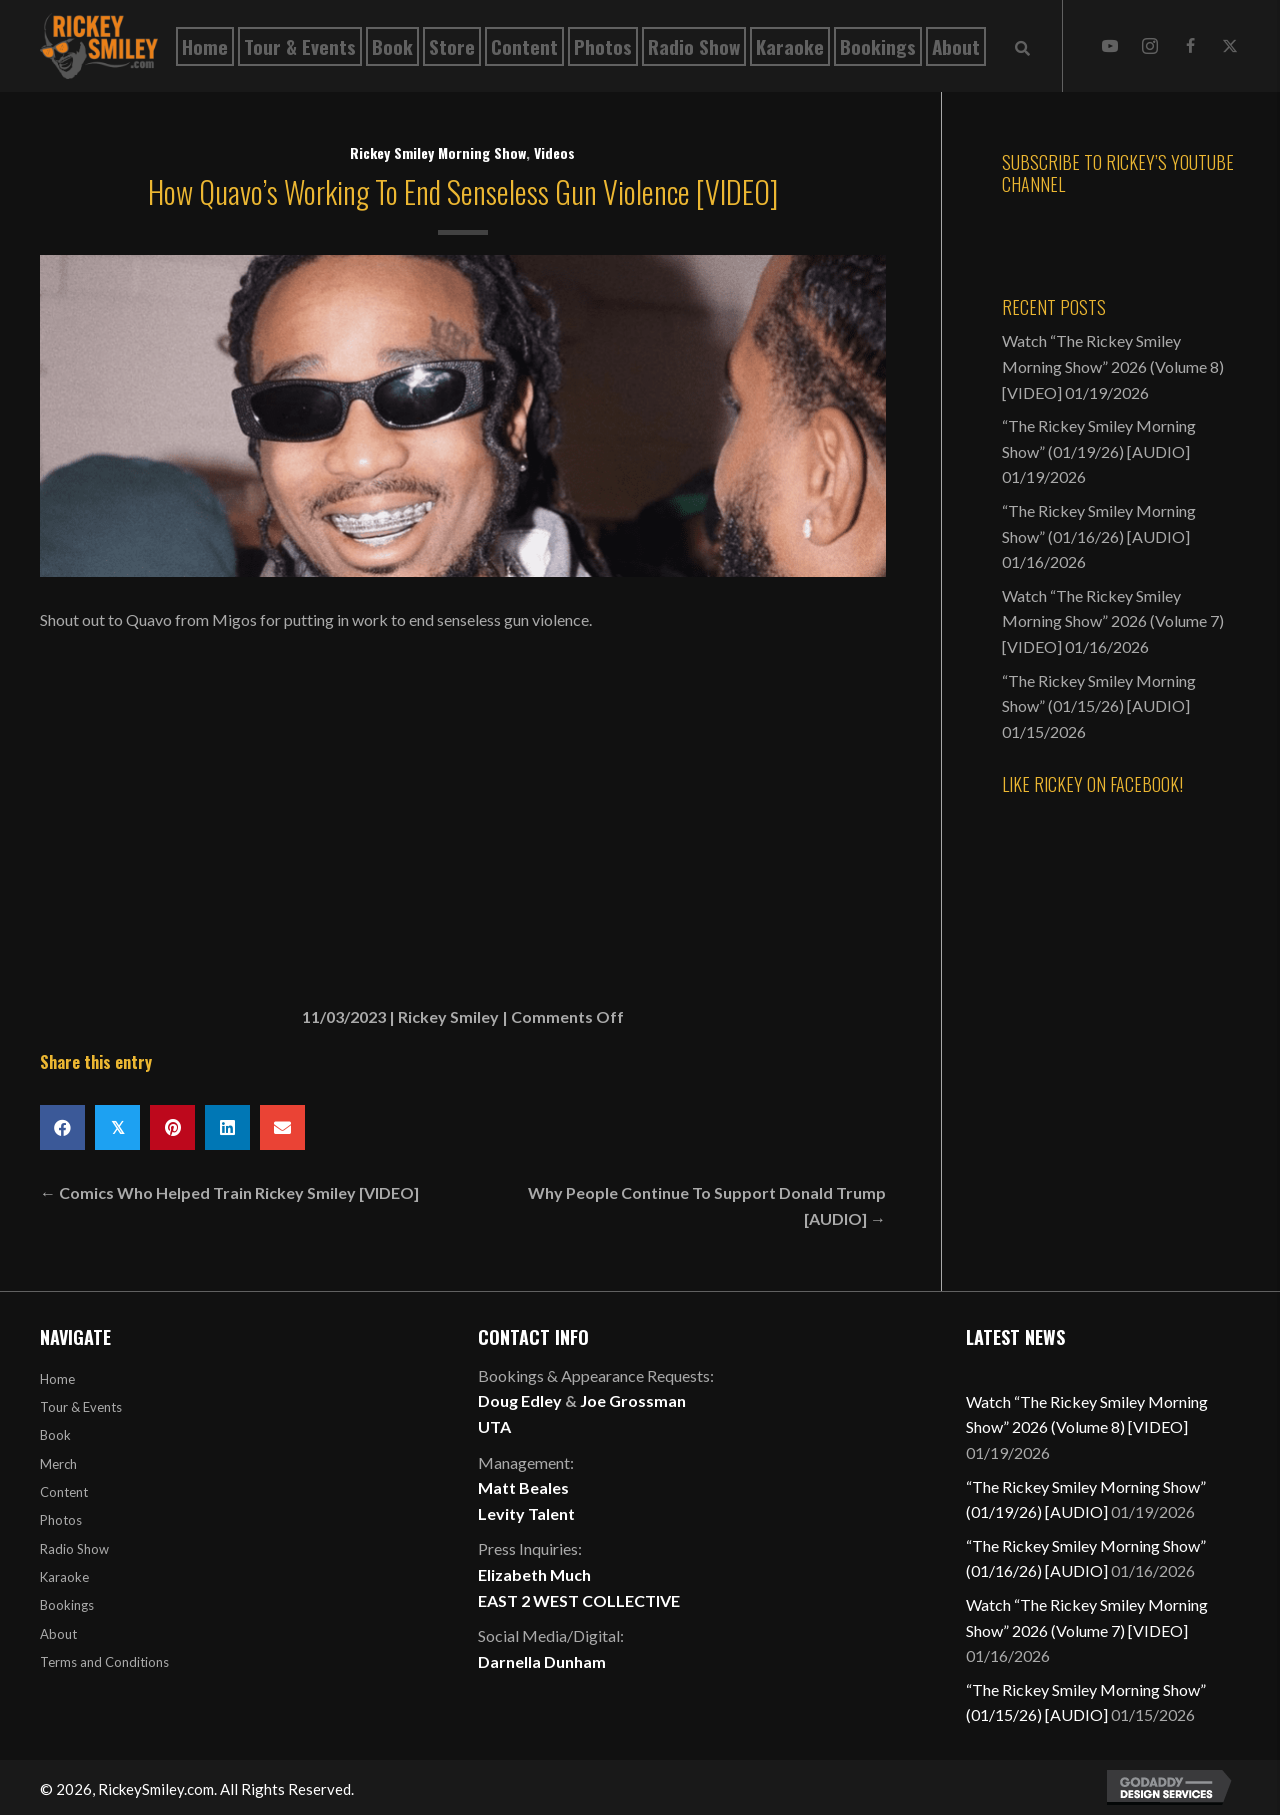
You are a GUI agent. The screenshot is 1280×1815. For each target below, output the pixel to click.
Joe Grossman (633, 1400)
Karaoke (64, 1577)
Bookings (67, 1605)
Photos (61, 1520)
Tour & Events (81, 1407)
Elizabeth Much (534, 1574)
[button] (1110, 46)
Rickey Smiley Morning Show (438, 152)
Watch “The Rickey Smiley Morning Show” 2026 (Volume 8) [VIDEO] (1113, 366)
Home (57, 1379)
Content (64, 1492)
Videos (554, 152)
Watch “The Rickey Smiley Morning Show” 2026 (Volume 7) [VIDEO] (1113, 621)
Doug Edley (520, 1400)
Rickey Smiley (448, 1016)
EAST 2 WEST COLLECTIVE (579, 1600)
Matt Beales (523, 1487)
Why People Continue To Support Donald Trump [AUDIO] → (707, 1205)
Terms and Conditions (104, 1662)
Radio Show (74, 1549)
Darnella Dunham (542, 1661)
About (58, 1634)
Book (55, 1435)
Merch (58, 1464)
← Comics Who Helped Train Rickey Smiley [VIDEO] (229, 1192)
